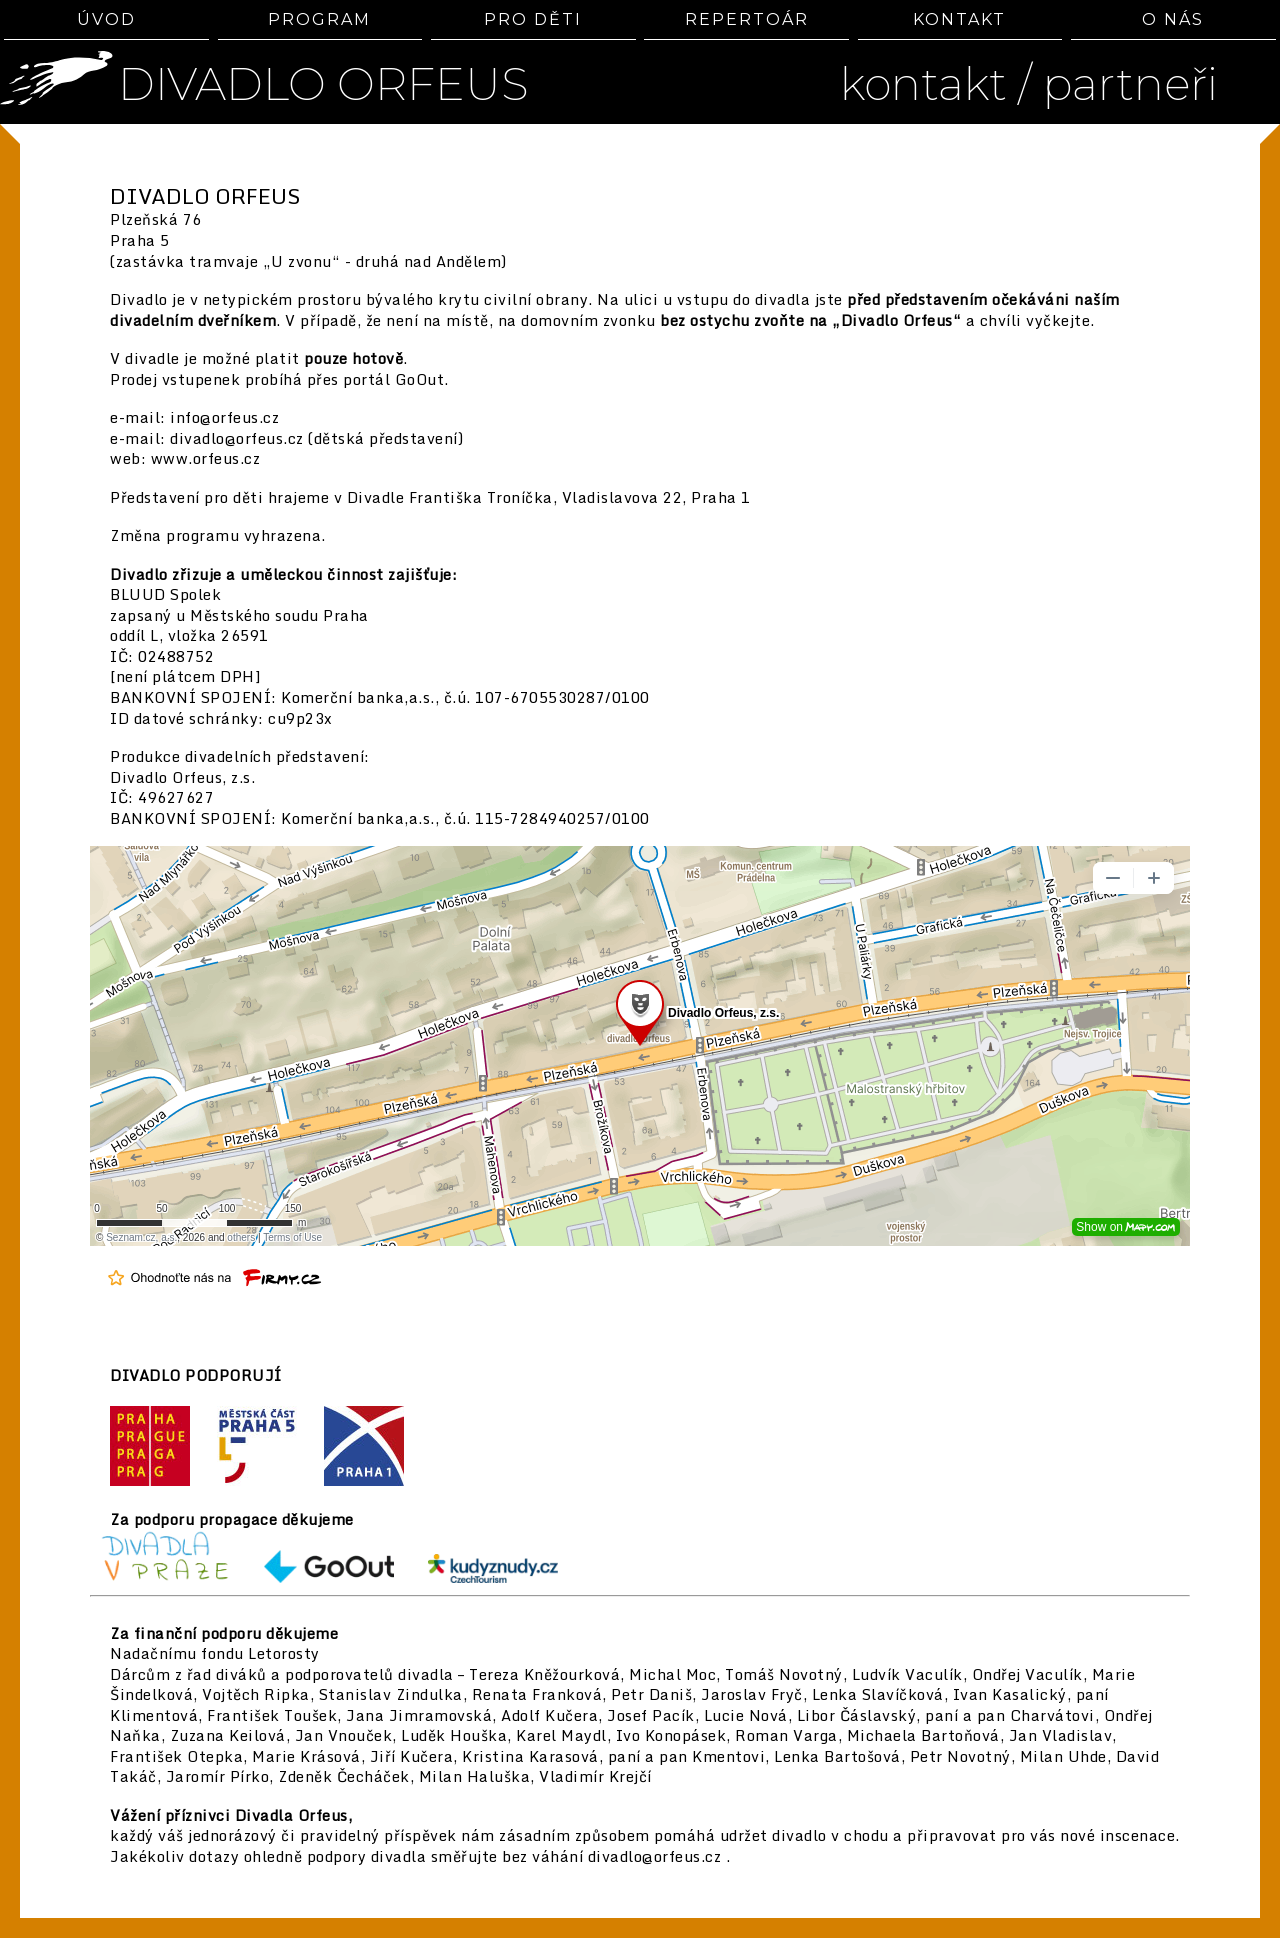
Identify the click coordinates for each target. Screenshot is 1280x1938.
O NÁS (1173, 19)
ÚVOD (106, 19)
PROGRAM (319, 19)
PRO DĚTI (533, 19)
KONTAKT (959, 19)
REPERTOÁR (747, 19)
